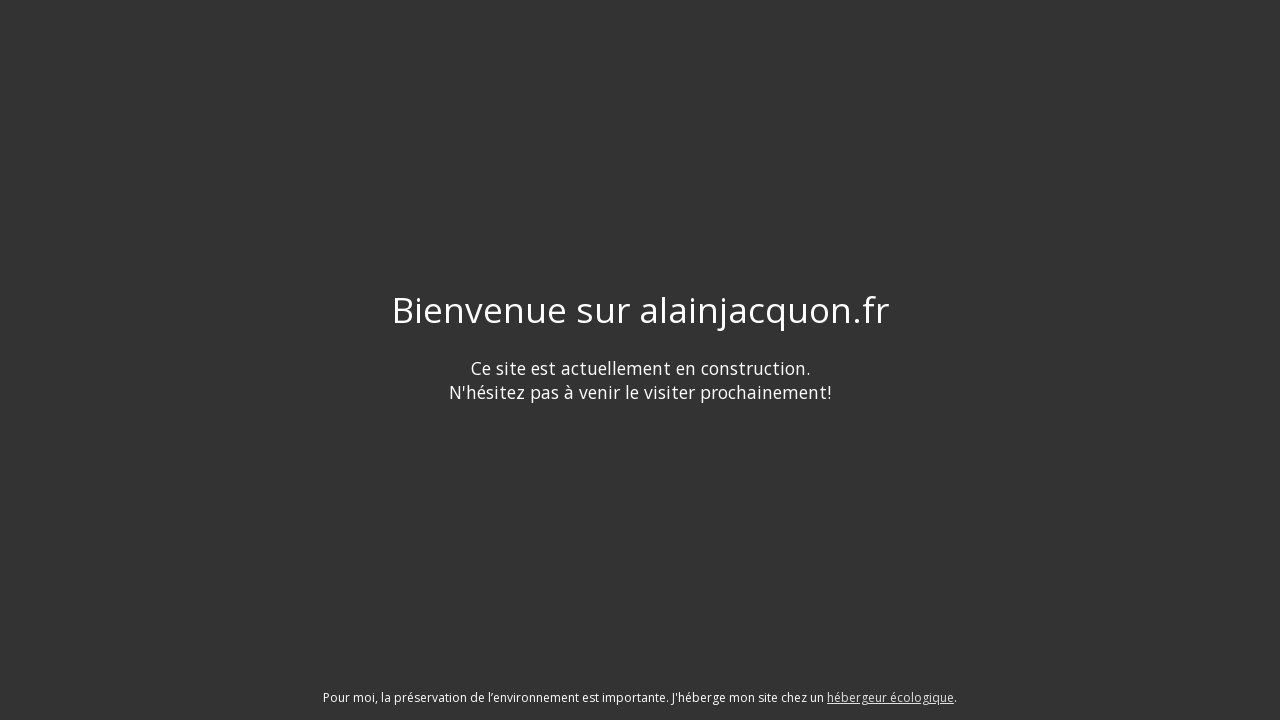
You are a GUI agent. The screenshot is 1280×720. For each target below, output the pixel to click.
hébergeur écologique (890, 697)
